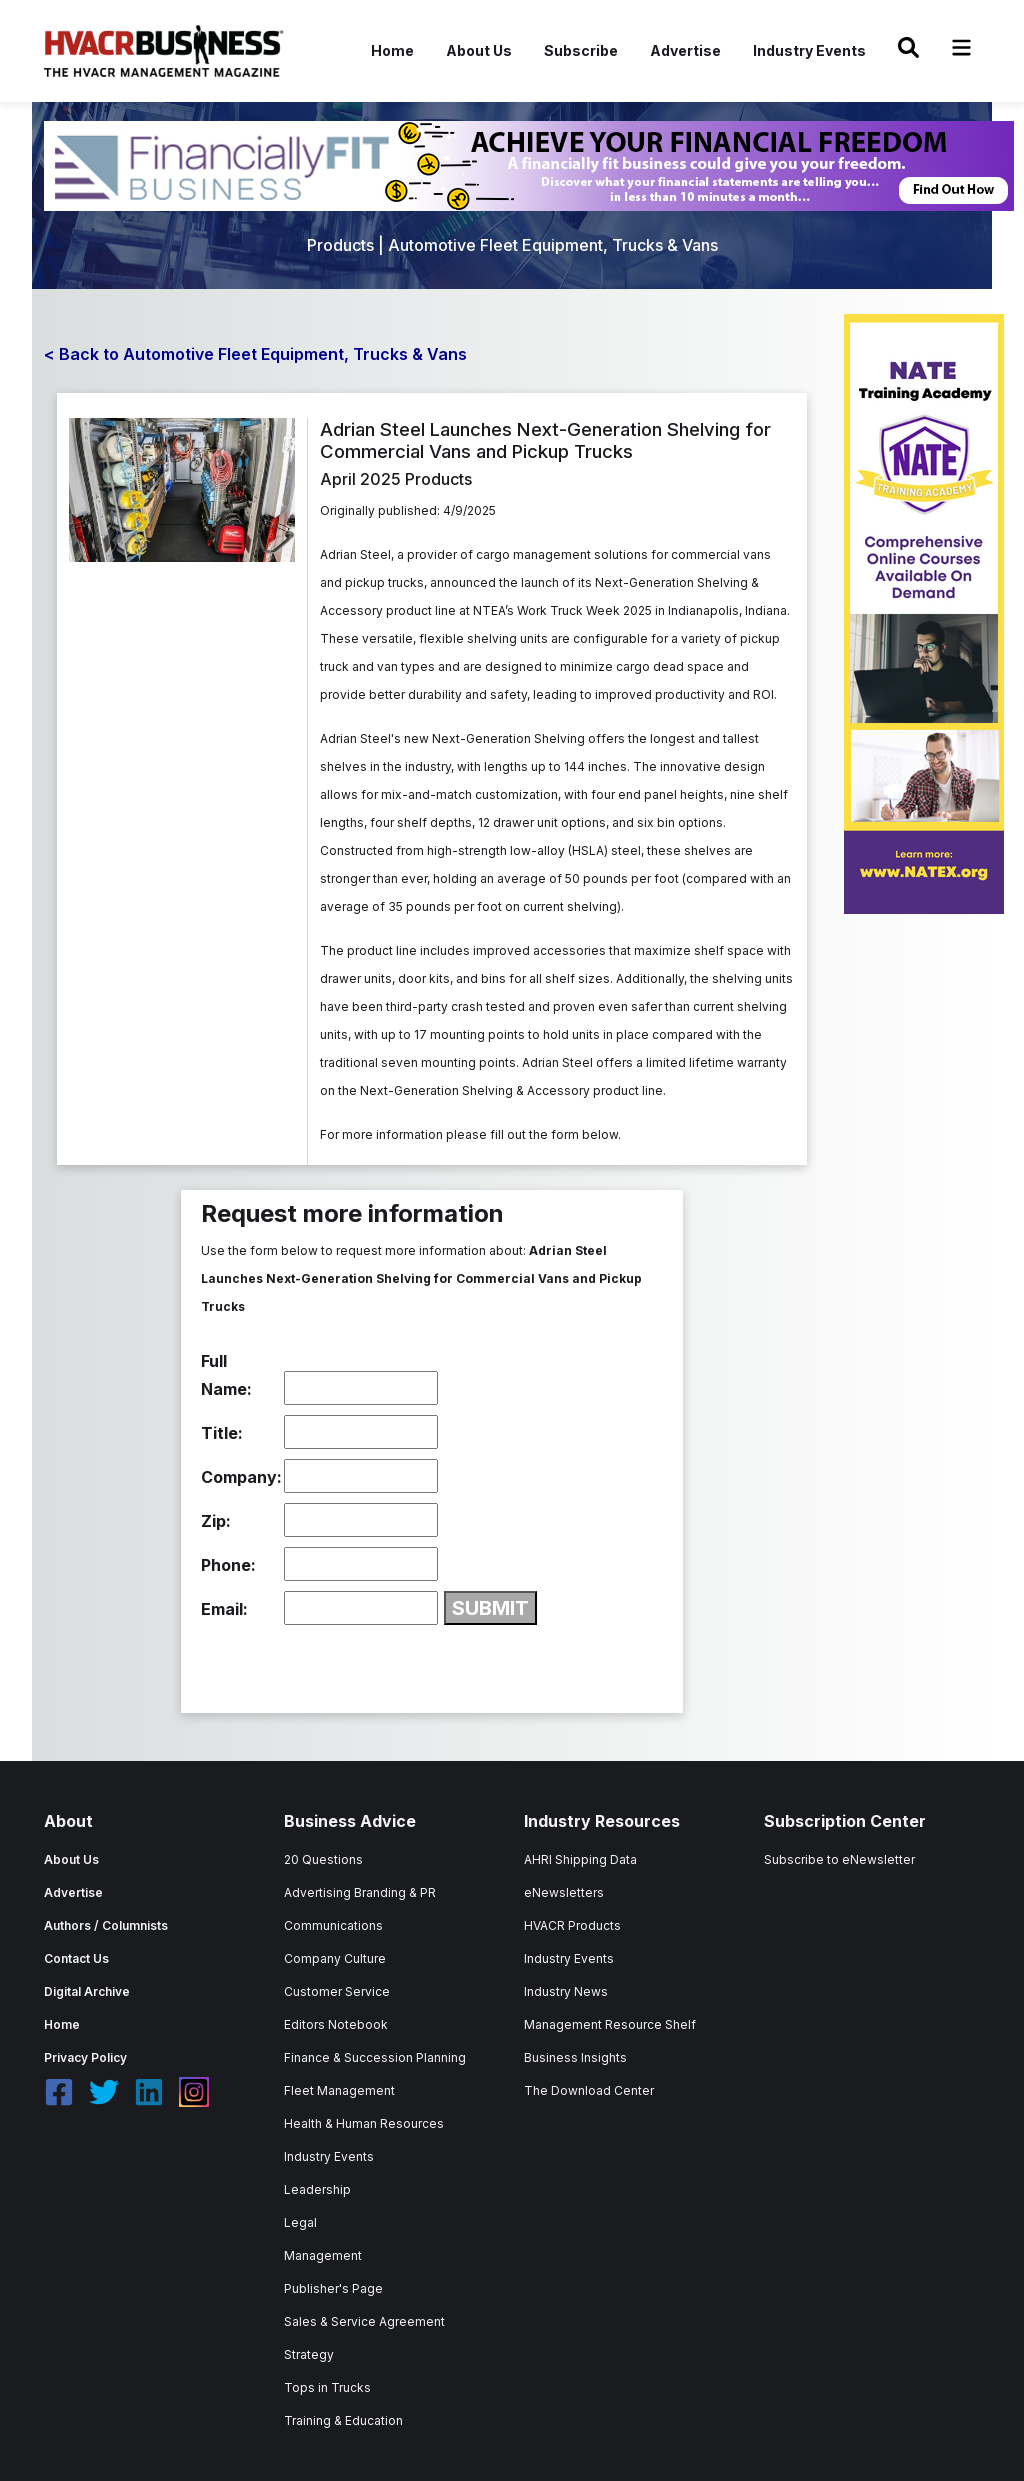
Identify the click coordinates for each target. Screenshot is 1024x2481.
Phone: (228, 1565)
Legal (300, 2222)
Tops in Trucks (327, 2387)
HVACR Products (572, 1925)
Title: (222, 1433)
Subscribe (581, 50)
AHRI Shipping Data (580, 1859)
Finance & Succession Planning (375, 2057)
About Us (479, 50)
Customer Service (337, 1991)
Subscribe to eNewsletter (839, 1859)
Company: (239, 1477)
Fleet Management (339, 2090)
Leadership (317, 2189)
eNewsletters (564, 1892)
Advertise (685, 50)
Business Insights (575, 2057)
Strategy (309, 2354)
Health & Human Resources (364, 2123)
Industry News (566, 1991)
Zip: (216, 1521)
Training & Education (343, 2420)
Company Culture (335, 1958)
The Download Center (589, 2090)
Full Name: (226, 1375)
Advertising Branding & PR (360, 1892)
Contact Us (76, 1958)
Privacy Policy (85, 2057)
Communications (333, 1925)
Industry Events (809, 50)
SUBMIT (490, 1608)
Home (392, 50)
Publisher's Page (333, 2288)
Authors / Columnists (106, 1925)
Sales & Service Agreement (364, 2321)
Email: (224, 1609)
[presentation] (353, 1664)
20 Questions (323, 1859)
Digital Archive (87, 1991)
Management (323, 2255)
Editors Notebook (336, 2024)
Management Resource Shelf (610, 2024)
